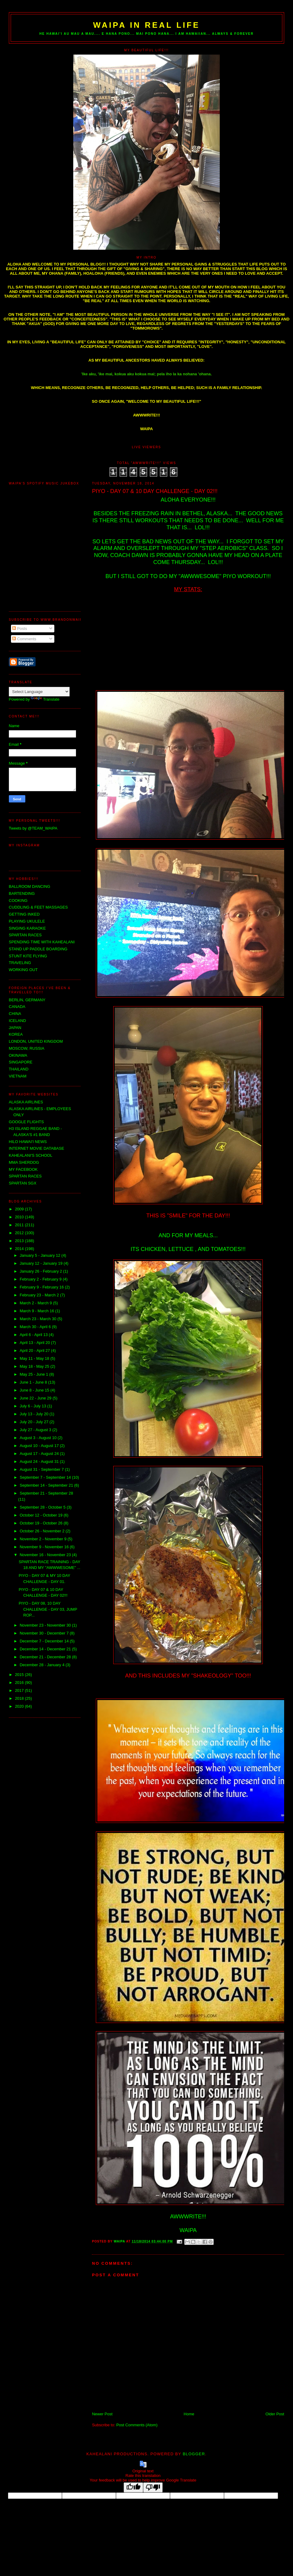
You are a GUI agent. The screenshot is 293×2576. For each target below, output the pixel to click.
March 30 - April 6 (36, 1326)
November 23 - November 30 (46, 1625)
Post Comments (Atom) (136, 2425)
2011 (20, 1225)
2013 (20, 1240)
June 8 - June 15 (35, 1390)
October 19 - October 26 (41, 1523)
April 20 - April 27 (35, 1350)
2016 (20, 1682)
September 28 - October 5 (43, 1507)
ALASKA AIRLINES (26, 1102)
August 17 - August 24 (40, 1453)
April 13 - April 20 (35, 1342)
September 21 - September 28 (46, 1493)
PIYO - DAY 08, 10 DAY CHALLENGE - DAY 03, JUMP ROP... (48, 1609)
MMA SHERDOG (24, 1162)
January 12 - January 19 (41, 1263)
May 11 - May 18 (35, 1358)
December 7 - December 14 (45, 1641)
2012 (20, 1233)
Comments (24, 639)
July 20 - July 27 (34, 1422)
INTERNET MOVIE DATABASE (36, 1148)
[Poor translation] (153, 2487)
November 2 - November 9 (43, 1539)
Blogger (194, 2454)
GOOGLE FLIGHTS (26, 1122)
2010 (20, 1217)
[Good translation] (133, 2487)
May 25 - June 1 (34, 1374)
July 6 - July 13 (33, 1406)
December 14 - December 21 (46, 1649)
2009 (20, 1209)
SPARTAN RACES (25, 1176)
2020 (20, 1706)
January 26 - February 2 (41, 1271)
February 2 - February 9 (41, 1279)
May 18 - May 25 (35, 1366)
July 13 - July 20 (34, 1414)
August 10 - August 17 (40, 1445)
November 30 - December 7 (45, 1633)
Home (189, 2414)
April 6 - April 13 (34, 1334)
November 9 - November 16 (45, 1547)
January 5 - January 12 (40, 1255)
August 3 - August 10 (38, 1437)
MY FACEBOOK (23, 1169)
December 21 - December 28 (46, 1657)
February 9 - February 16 (42, 1287)
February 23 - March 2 (40, 1295)
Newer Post (102, 2414)
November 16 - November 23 (46, 1554)
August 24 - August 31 (40, 1461)
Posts (19, 628)
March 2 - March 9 (36, 1303)
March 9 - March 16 (37, 1311)
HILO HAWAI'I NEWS (28, 1141)
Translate (45, 699)
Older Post (275, 2414)
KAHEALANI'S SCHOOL (30, 1155)
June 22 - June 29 (36, 1398)
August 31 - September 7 (42, 1469)
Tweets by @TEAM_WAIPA (33, 828)
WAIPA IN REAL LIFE (146, 25)
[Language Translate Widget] (39, 691)
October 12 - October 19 (41, 1515)
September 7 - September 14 (46, 1477)
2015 (20, 1674)
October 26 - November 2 (42, 1531)
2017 (20, 1690)
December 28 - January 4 (42, 1665)
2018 (20, 1698)
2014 (20, 1248)
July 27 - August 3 (36, 1429)
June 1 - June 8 (34, 1382)
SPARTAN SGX (22, 1183)
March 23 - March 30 (38, 1319)
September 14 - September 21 (47, 1485)
